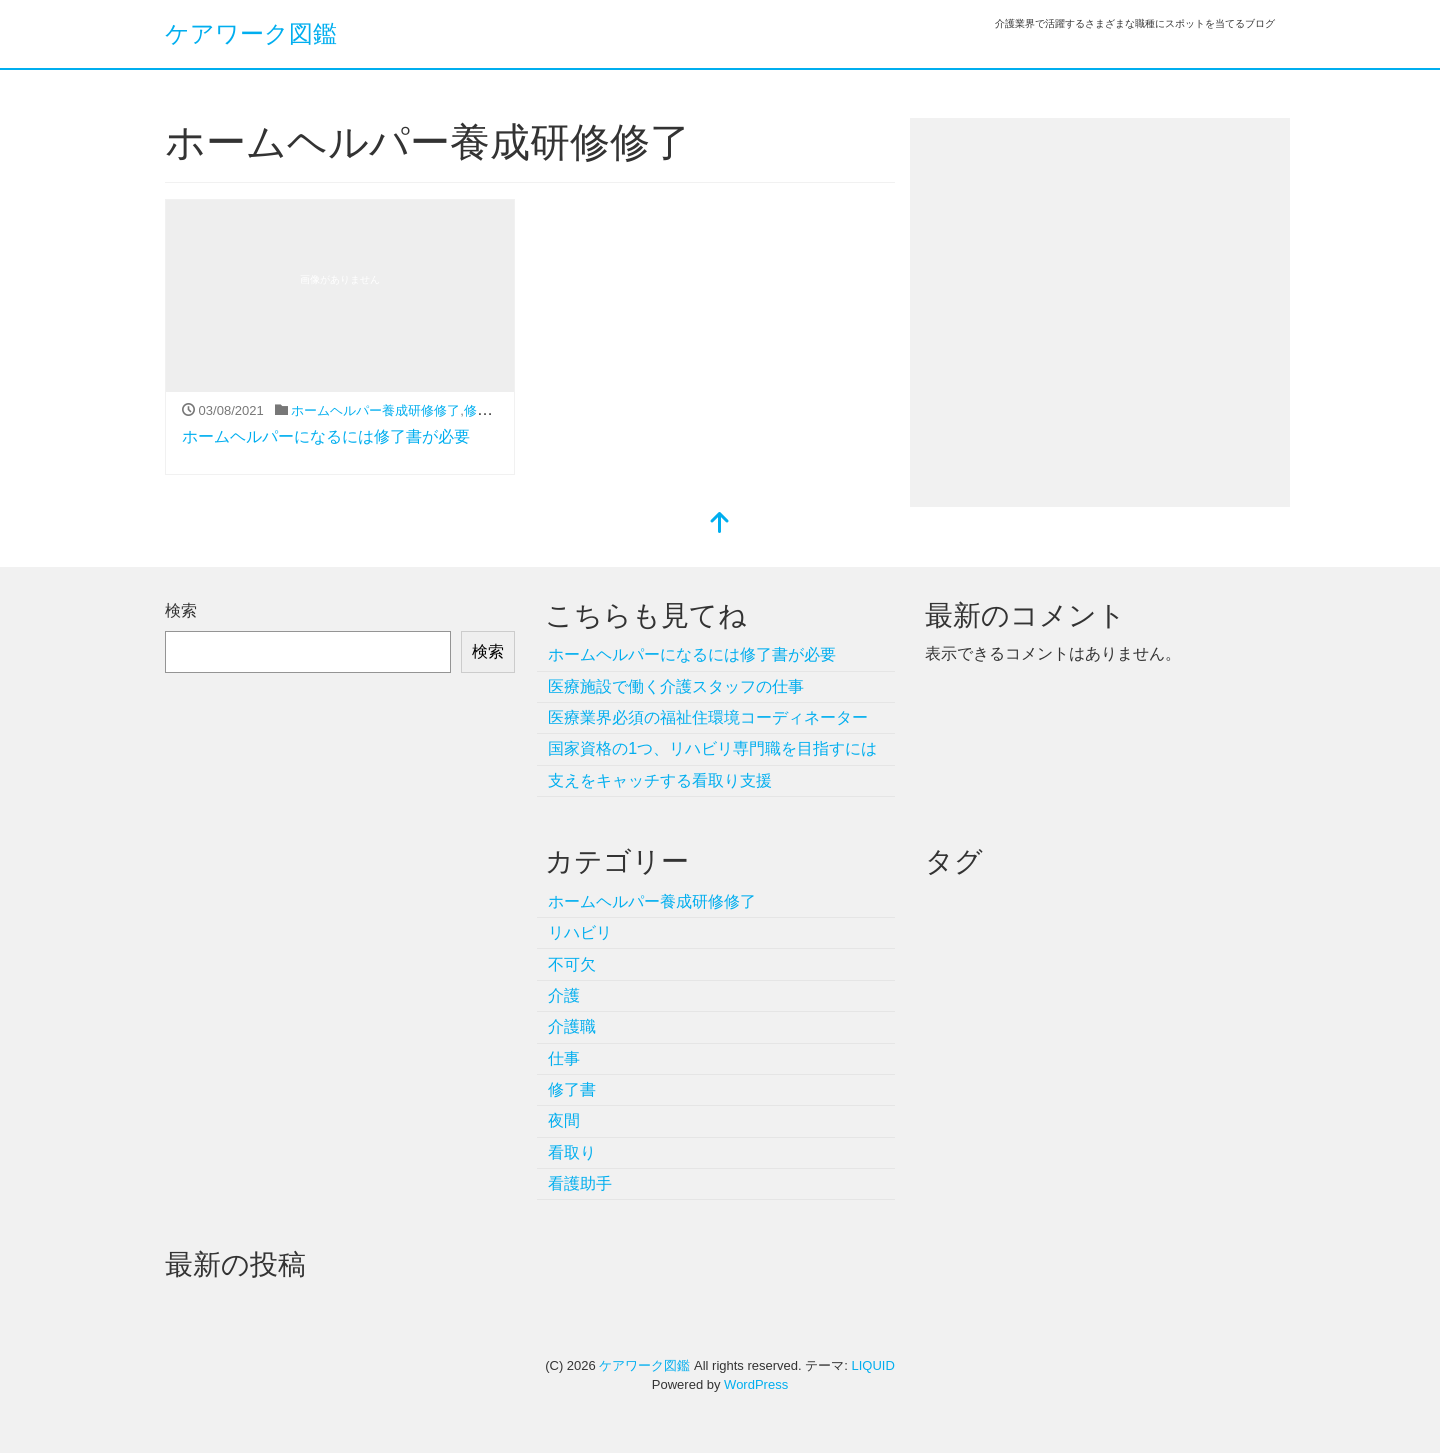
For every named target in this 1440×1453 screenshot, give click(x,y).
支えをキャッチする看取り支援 (660, 780)
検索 (181, 610)
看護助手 (580, 1183)
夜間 (564, 1120)
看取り (572, 1152)
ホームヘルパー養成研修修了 (375, 410)
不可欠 (572, 964)
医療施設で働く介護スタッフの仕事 (676, 686)
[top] (720, 524)
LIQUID (872, 1365)
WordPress (756, 1384)
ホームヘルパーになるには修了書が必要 (326, 436)
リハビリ (580, 932)
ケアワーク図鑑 (251, 33)
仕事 (564, 1058)
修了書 (483, 410)
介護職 (572, 1026)
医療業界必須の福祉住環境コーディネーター (708, 717)
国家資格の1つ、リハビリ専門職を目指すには (712, 748)
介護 (564, 995)
